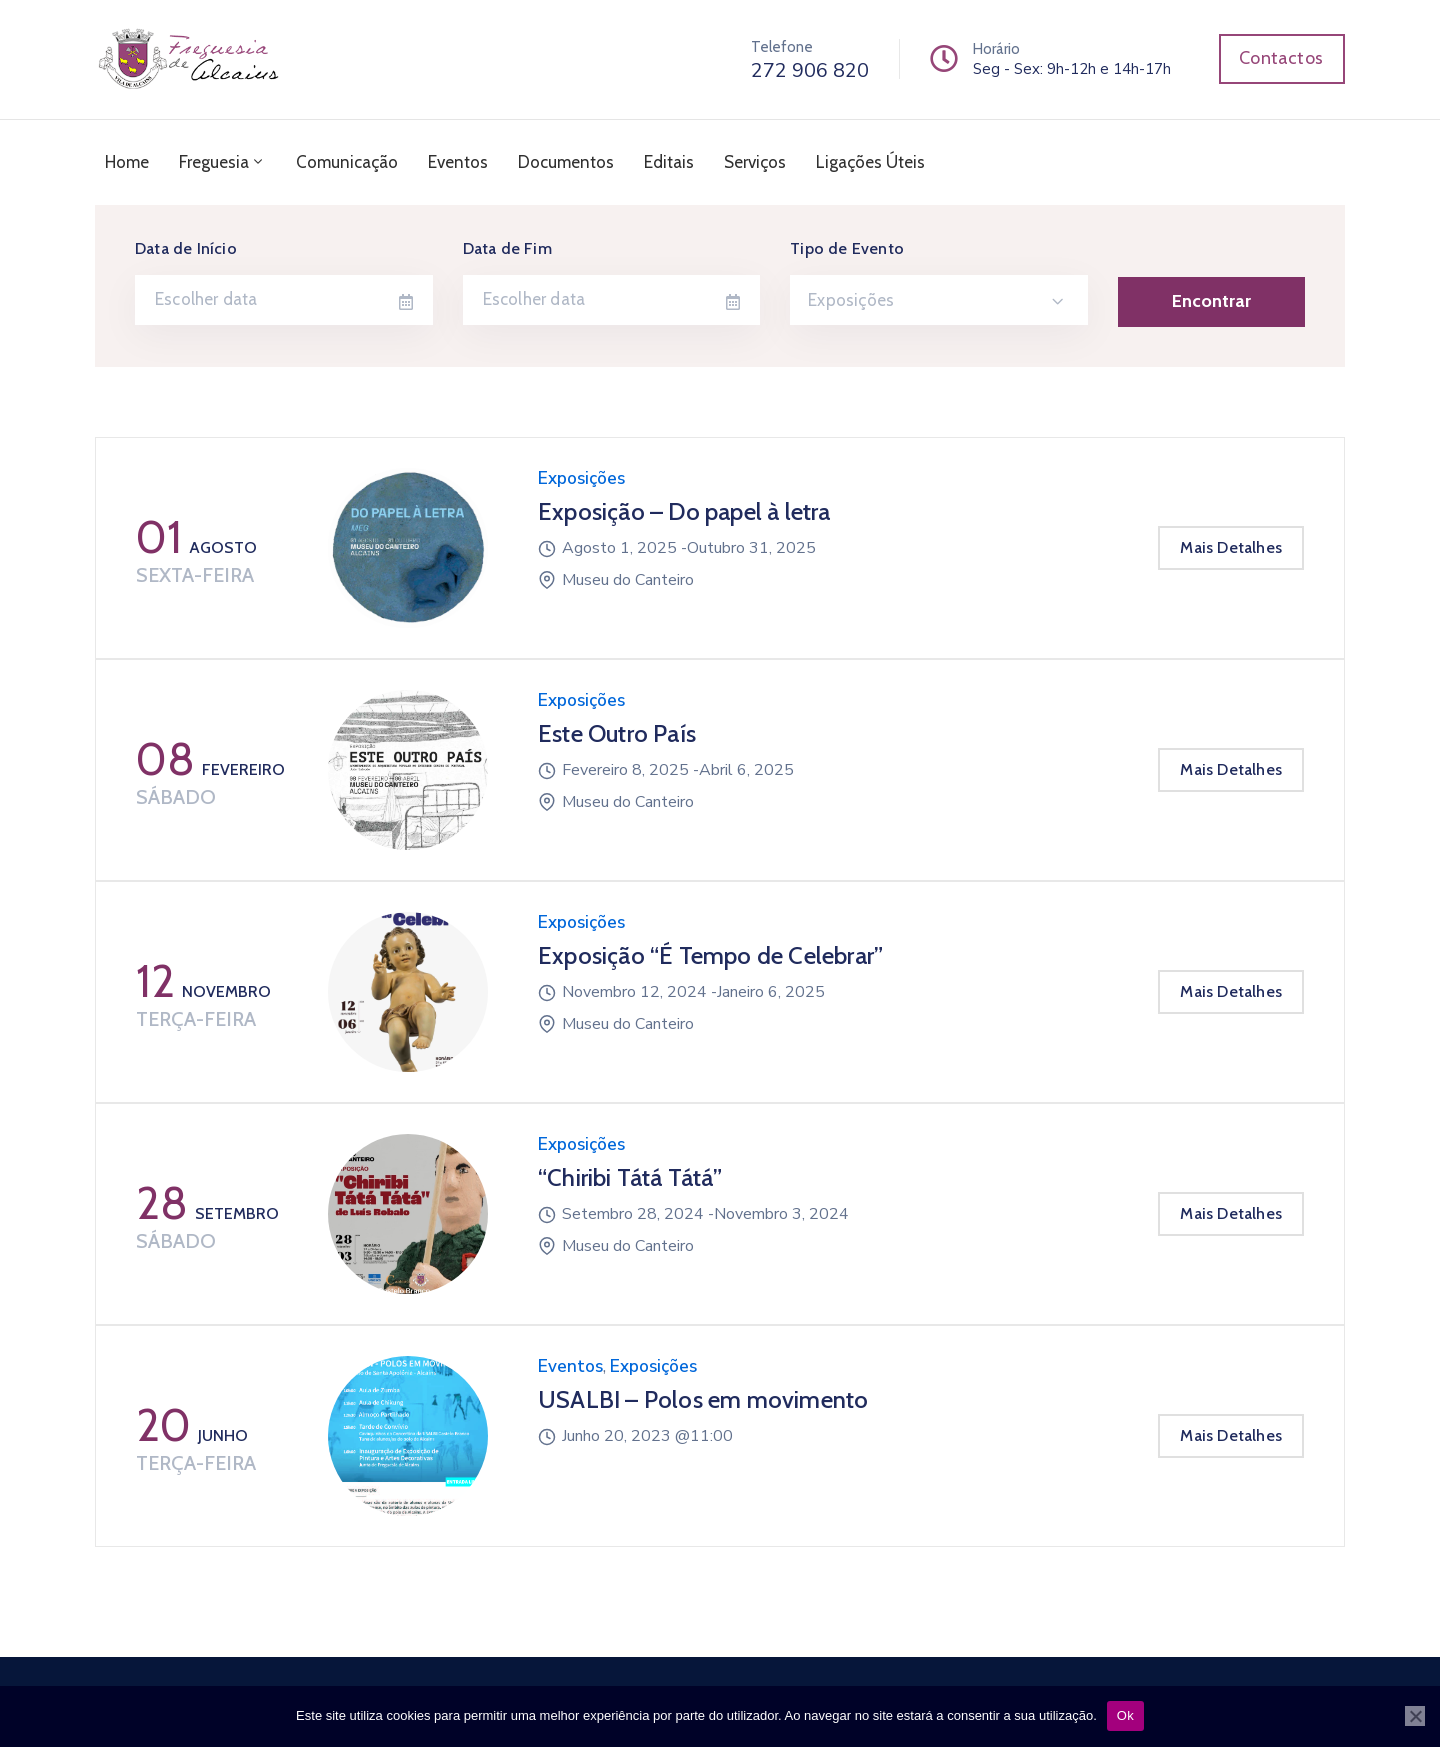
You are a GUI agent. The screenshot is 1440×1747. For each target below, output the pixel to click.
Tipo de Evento (847, 248)
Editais (669, 162)
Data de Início (186, 248)
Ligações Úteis (870, 162)
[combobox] (939, 300)
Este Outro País (617, 733)
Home (127, 162)
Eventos (458, 162)
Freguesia (222, 162)
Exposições (581, 478)
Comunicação (347, 162)
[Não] (1415, 1716)
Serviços (755, 162)
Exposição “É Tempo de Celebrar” (710, 955)
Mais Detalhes (1231, 547)
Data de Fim (507, 248)
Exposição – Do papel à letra (684, 511)
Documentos (566, 162)
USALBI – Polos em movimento (703, 1399)
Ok (1125, 1715)
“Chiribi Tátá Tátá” (630, 1177)
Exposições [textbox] (851, 300)
